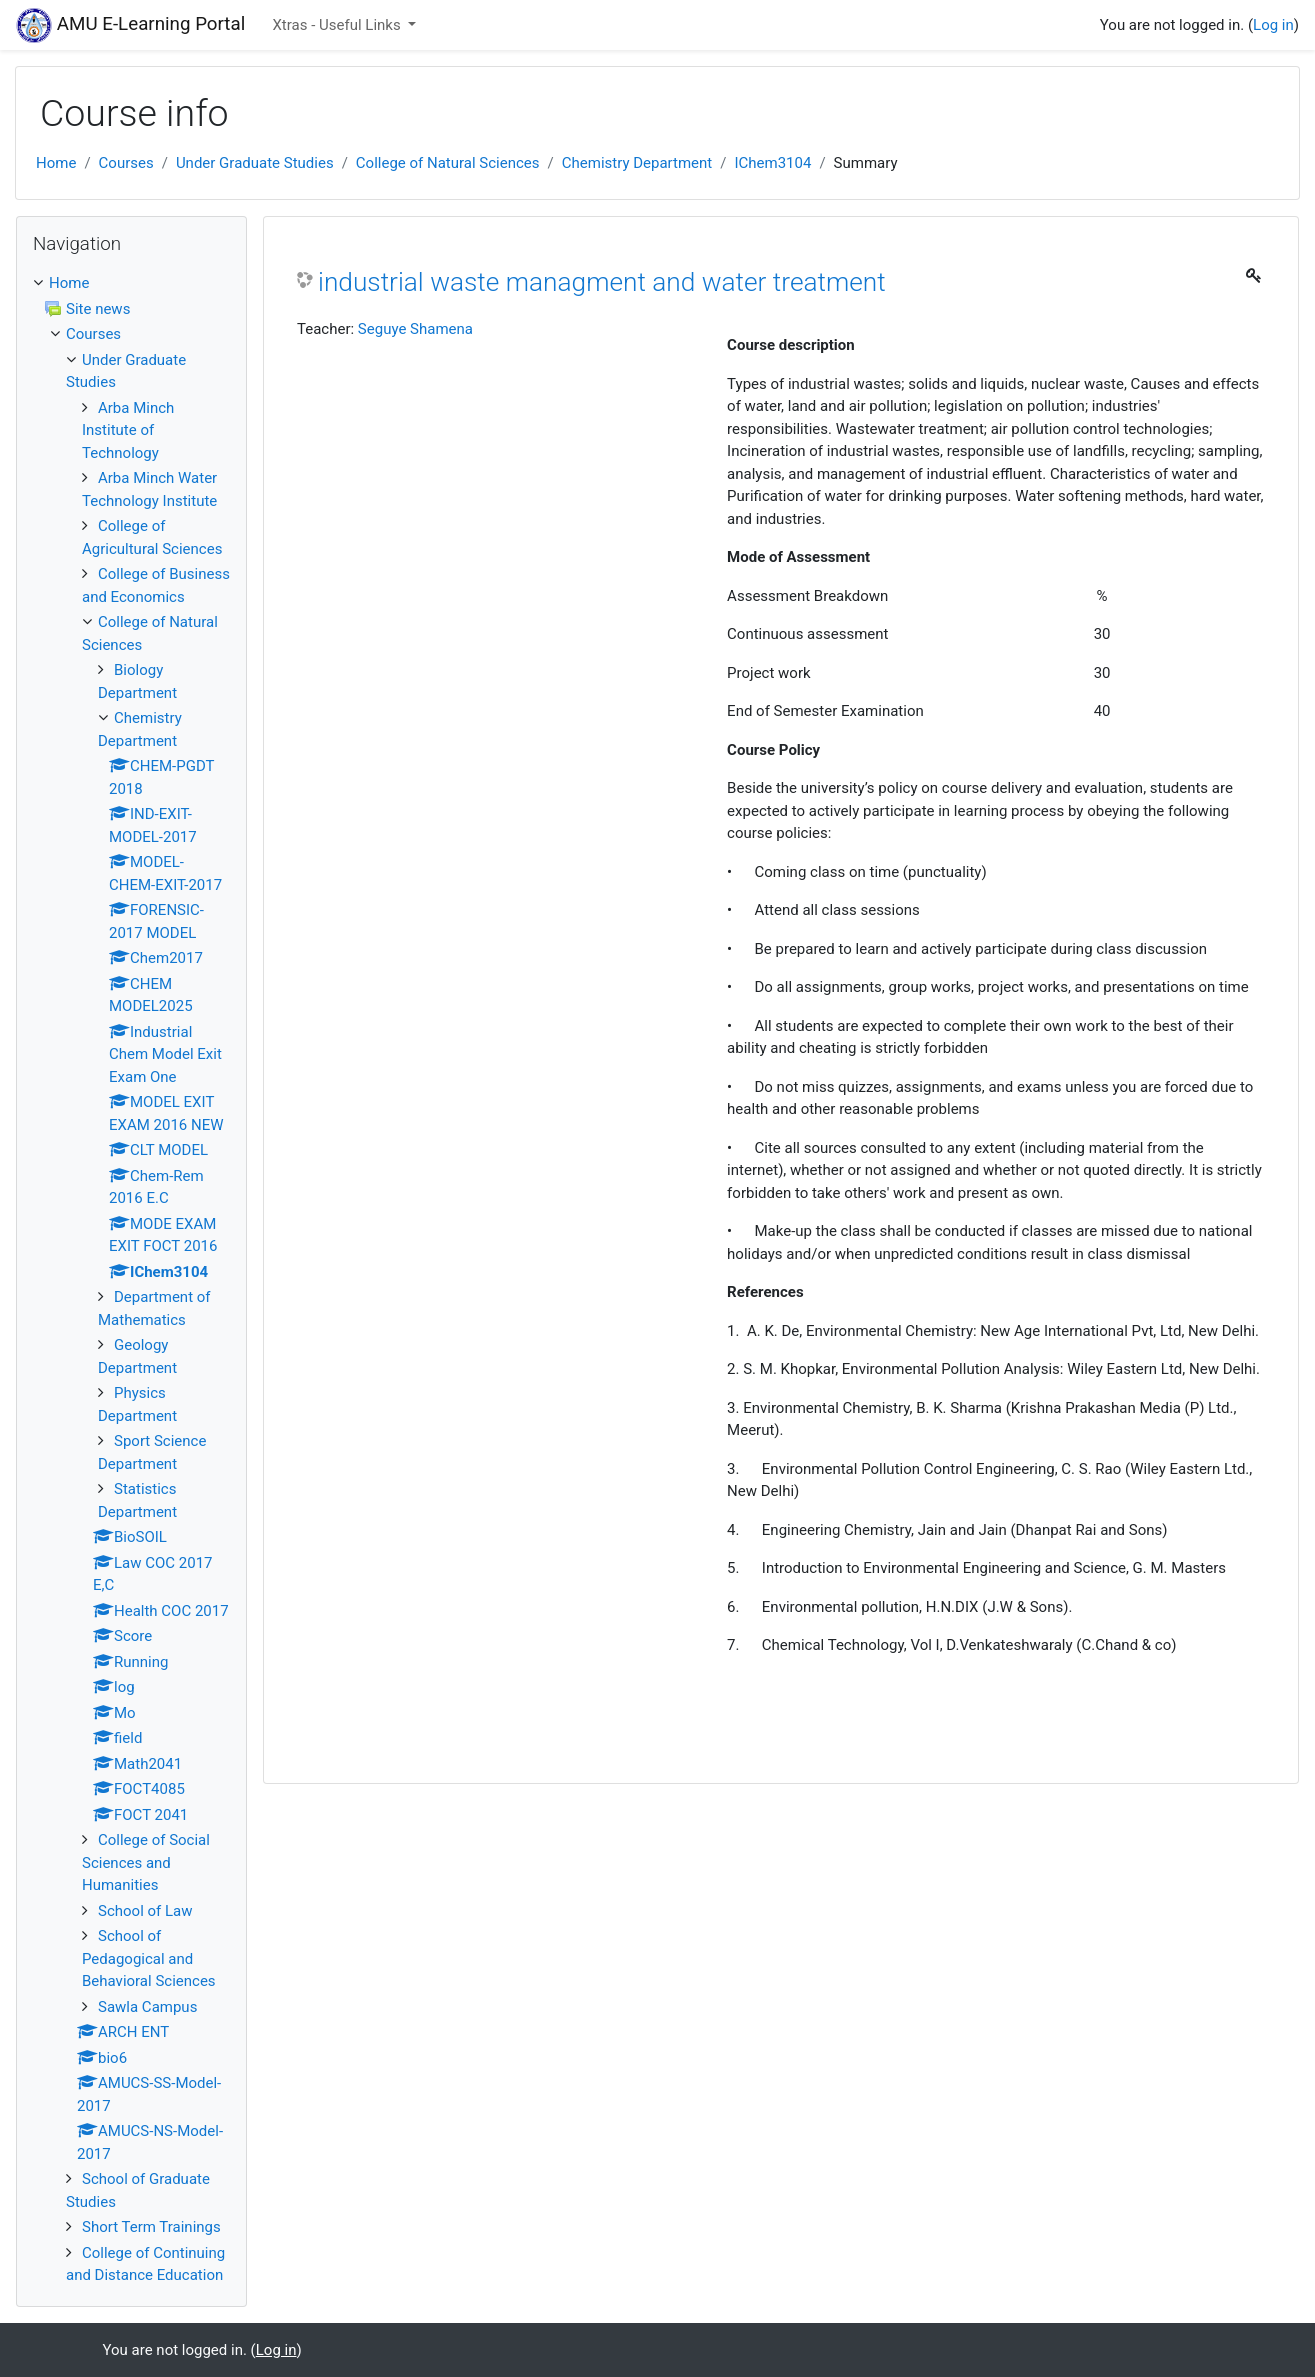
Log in (1273, 25)
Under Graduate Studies (255, 163)
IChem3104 (772, 163)
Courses (126, 163)
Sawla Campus (147, 2007)
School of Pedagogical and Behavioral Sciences (149, 1958)
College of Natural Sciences (448, 163)
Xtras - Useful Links (338, 25)
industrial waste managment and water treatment (602, 282)
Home (56, 163)
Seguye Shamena (415, 329)
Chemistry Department (637, 163)
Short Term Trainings (151, 2227)
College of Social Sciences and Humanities (146, 1862)
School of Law (145, 1911)
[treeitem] (131, 283)
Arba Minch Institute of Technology (128, 430)
